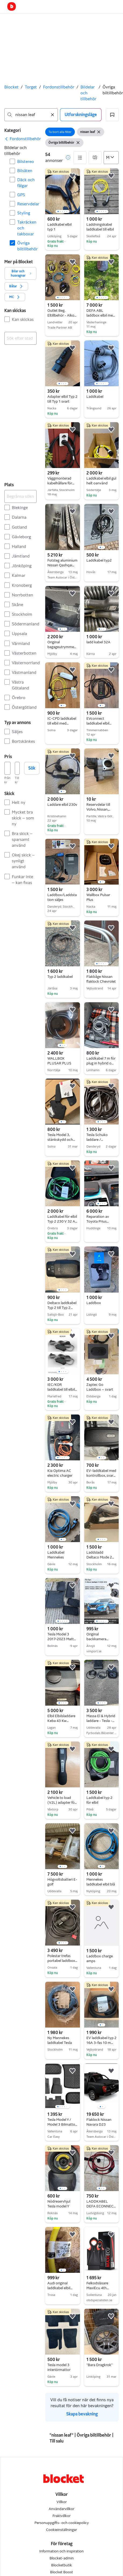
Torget (31, 87)
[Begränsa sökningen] (20, 496)
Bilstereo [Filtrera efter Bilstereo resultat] (25, 161)
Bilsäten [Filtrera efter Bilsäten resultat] (24, 170)
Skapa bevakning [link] (82, 2414)
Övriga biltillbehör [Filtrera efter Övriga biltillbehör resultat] (27, 245)
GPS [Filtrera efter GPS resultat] (21, 194)
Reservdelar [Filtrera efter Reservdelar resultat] (27, 203)
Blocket (11, 87)
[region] (62, 191)
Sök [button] (31, 768)
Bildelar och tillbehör (88, 92)
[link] (22, 139)
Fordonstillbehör (58, 87)
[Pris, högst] (17, 768)
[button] (112, 114)
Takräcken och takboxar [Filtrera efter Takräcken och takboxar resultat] (26, 228)
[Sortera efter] (111, 157)
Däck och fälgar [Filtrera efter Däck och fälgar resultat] (26, 182)
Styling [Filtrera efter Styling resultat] (23, 213)
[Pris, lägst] (7, 768)
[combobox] (31, 114)
